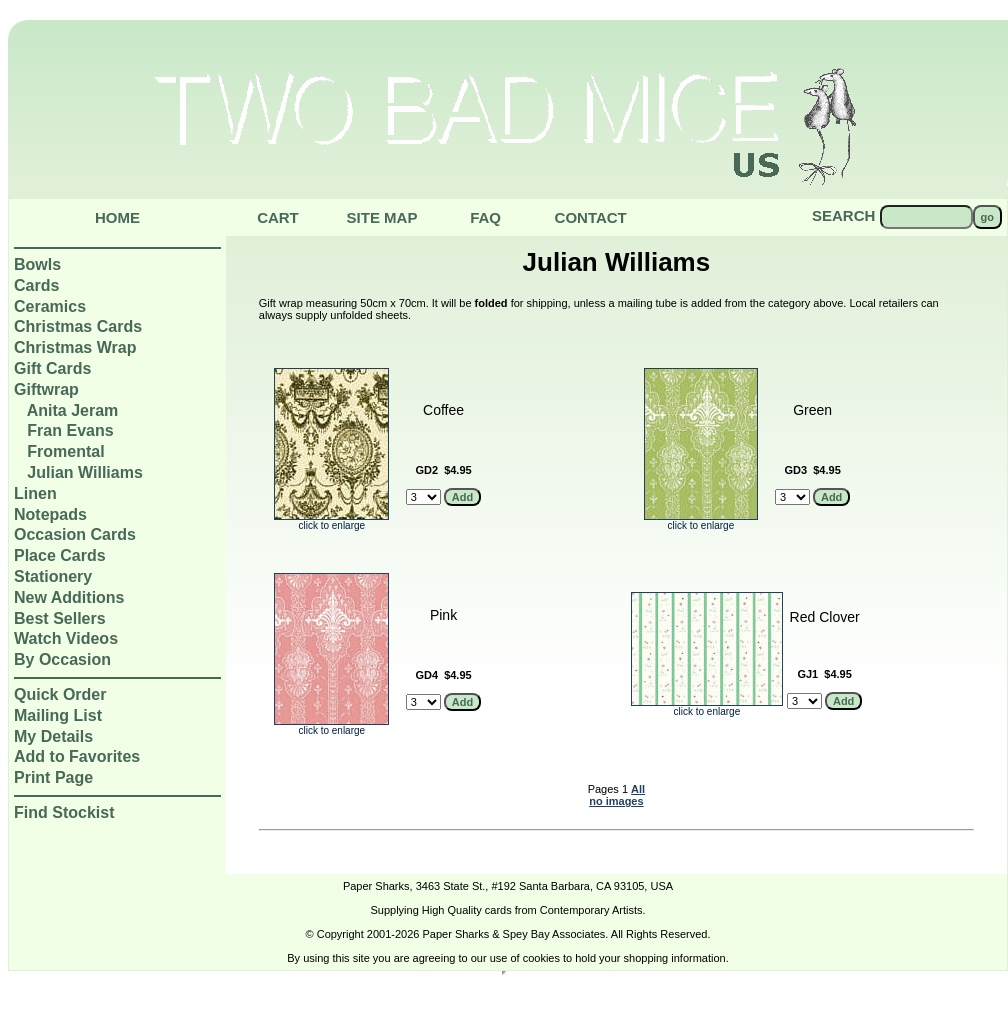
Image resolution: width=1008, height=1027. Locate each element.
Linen (35, 493)
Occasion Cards (75, 534)
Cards (36, 285)
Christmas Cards (78, 326)
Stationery (53, 576)
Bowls (37, 264)
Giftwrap (46, 389)
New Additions (69, 597)
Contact (591, 217)
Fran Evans (70, 430)
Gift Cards (52, 368)
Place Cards (60, 555)
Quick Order (60, 694)
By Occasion (62, 659)
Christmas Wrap (75, 347)
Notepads (50, 514)
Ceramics (50, 306)
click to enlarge (331, 521)
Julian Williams (84, 472)
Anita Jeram (73, 410)
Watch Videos (66, 638)
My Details (53, 736)
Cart (278, 217)
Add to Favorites (77, 756)
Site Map (382, 217)
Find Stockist (64, 812)
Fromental (65, 451)
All (638, 789)
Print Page (53, 777)
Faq (485, 217)
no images (616, 801)
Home (117, 217)
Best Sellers (60, 618)
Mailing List (58, 715)
